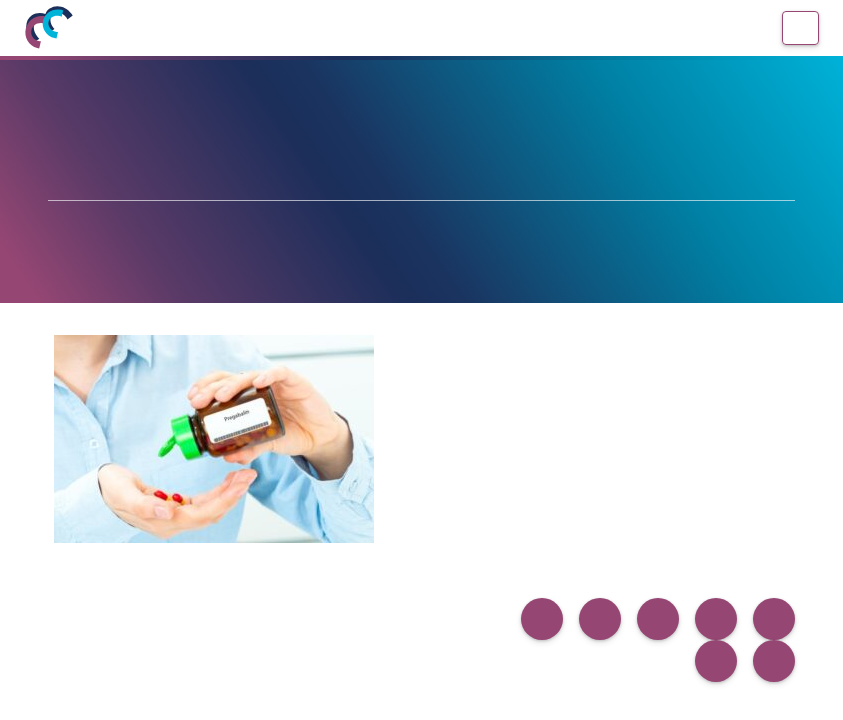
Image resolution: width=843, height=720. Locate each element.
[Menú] (800, 28)
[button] (542, 619)
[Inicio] (48, 28)
